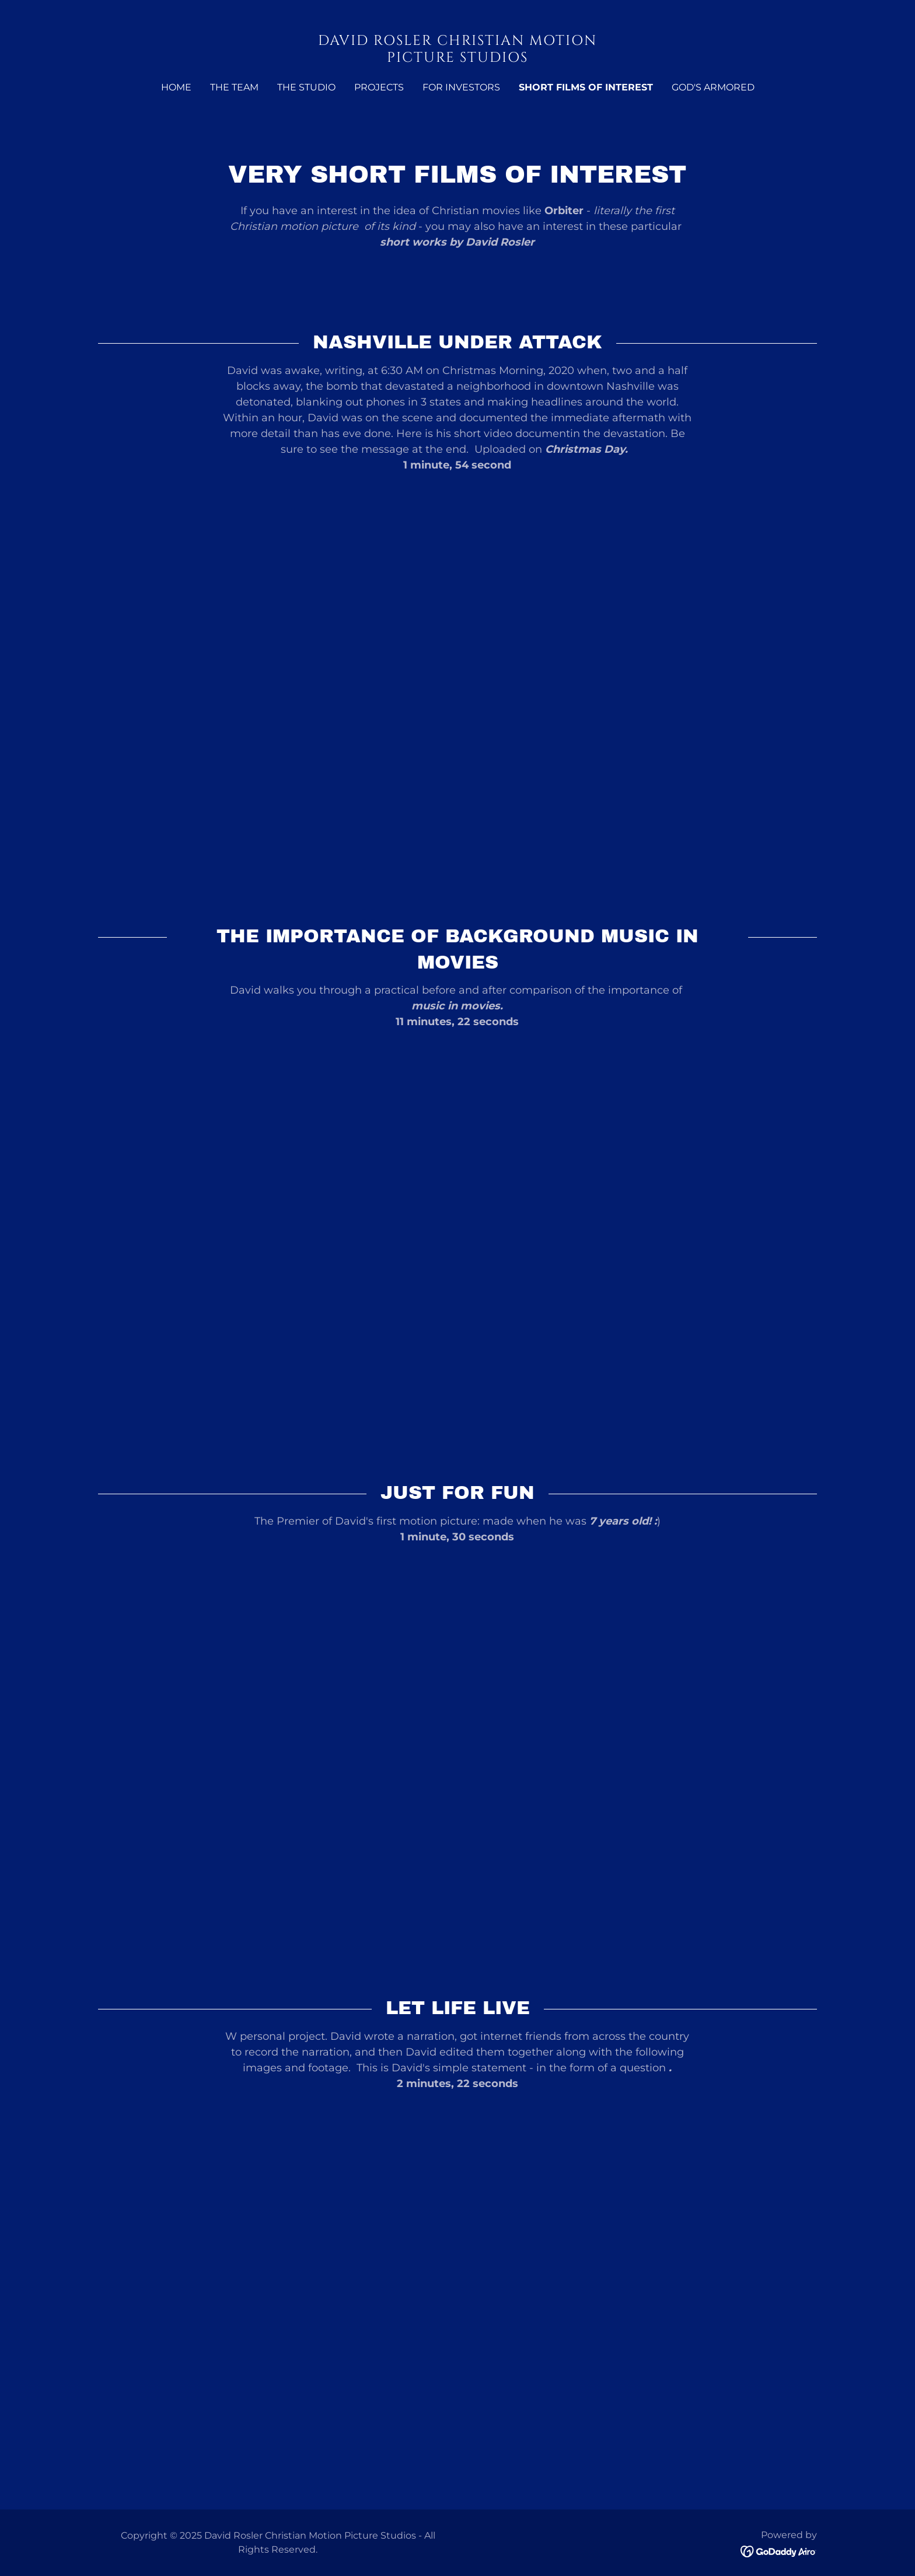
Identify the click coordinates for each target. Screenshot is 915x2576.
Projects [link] (379, 87)
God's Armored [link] (713, 87)
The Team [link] (234, 87)
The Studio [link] (306, 87)
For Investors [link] (461, 87)
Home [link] (176, 87)
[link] (458, 58)
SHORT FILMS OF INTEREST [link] (586, 87)
